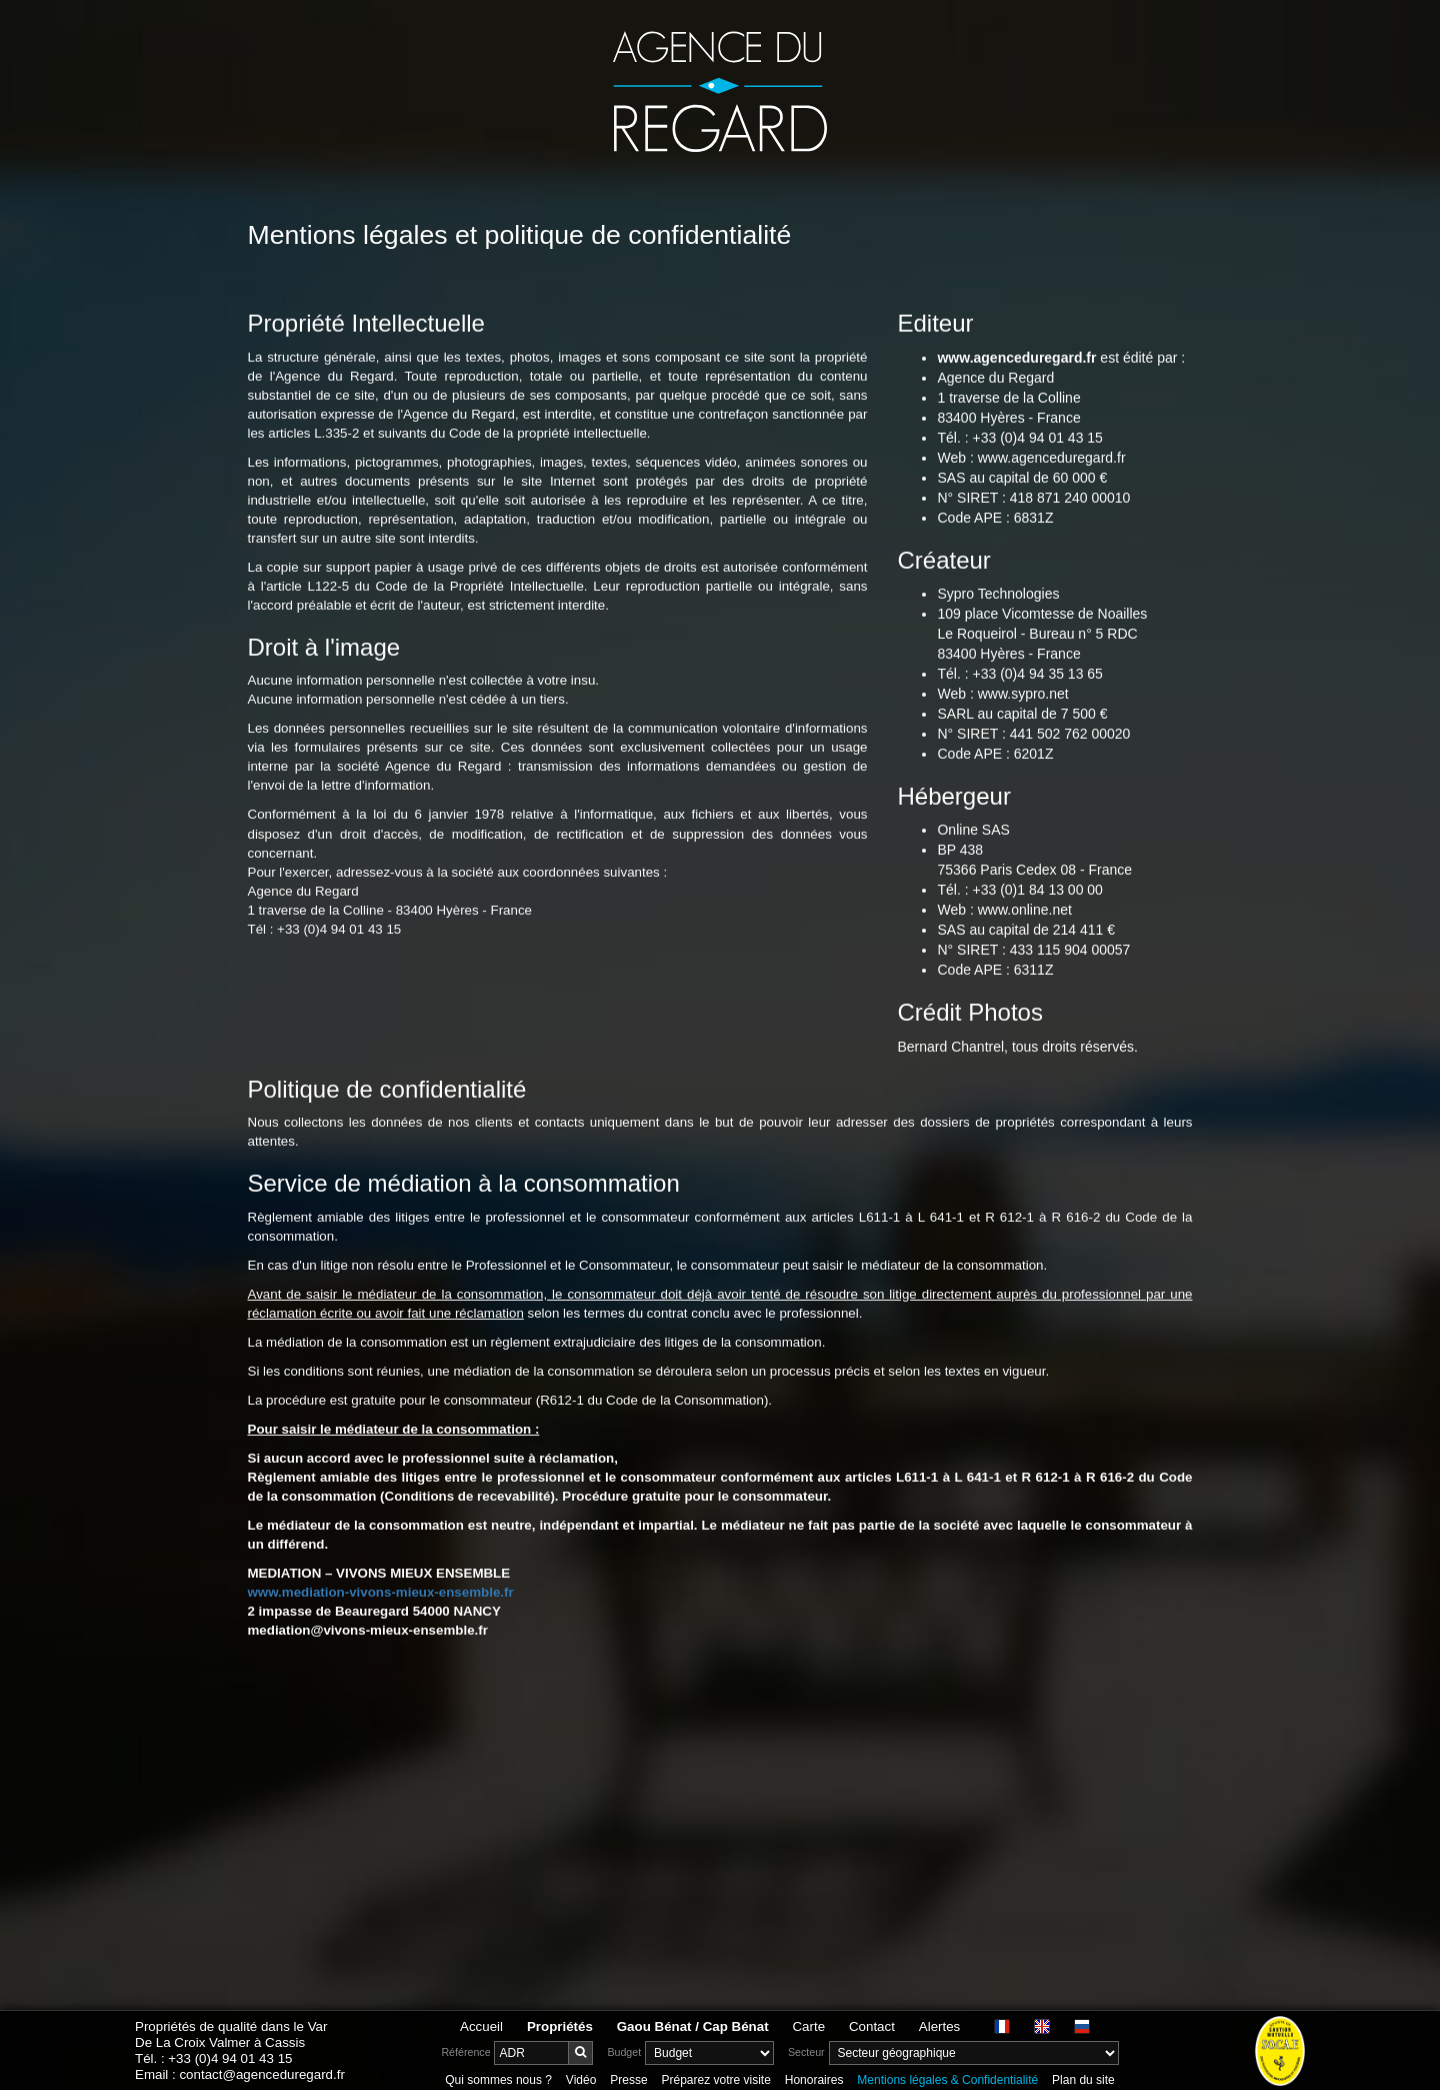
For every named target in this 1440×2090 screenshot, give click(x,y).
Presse (628, 2080)
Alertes (939, 2026)
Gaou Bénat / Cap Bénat (693, 2026)
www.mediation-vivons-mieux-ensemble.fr (381, 1642)
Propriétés (560, 2026)
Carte (808, 2026)
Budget (624, 2052)
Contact (872, 2026)
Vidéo (581, 2080)
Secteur (806, 2052)
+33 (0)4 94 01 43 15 (230, 2058)
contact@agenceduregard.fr (261, 2074)
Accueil (481, 2026)
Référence (465, 2052)
